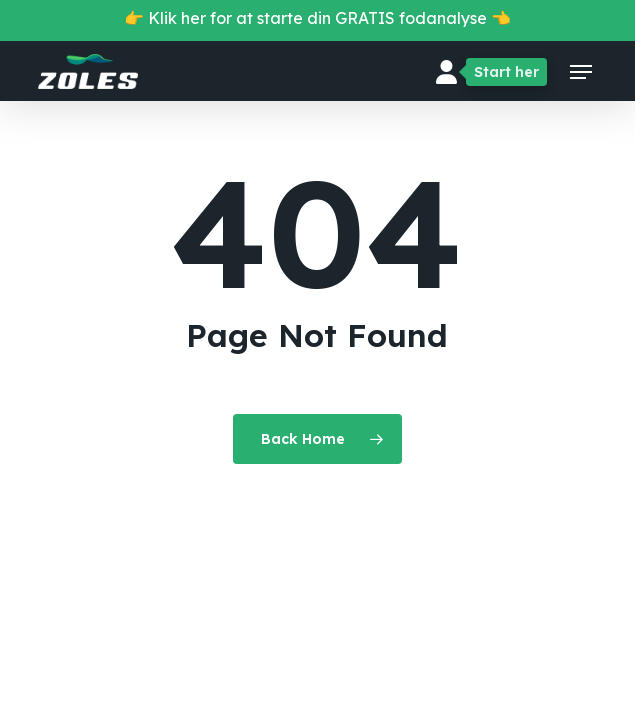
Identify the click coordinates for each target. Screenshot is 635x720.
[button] (581, 72)
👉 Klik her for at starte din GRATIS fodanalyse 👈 (317, 18)
